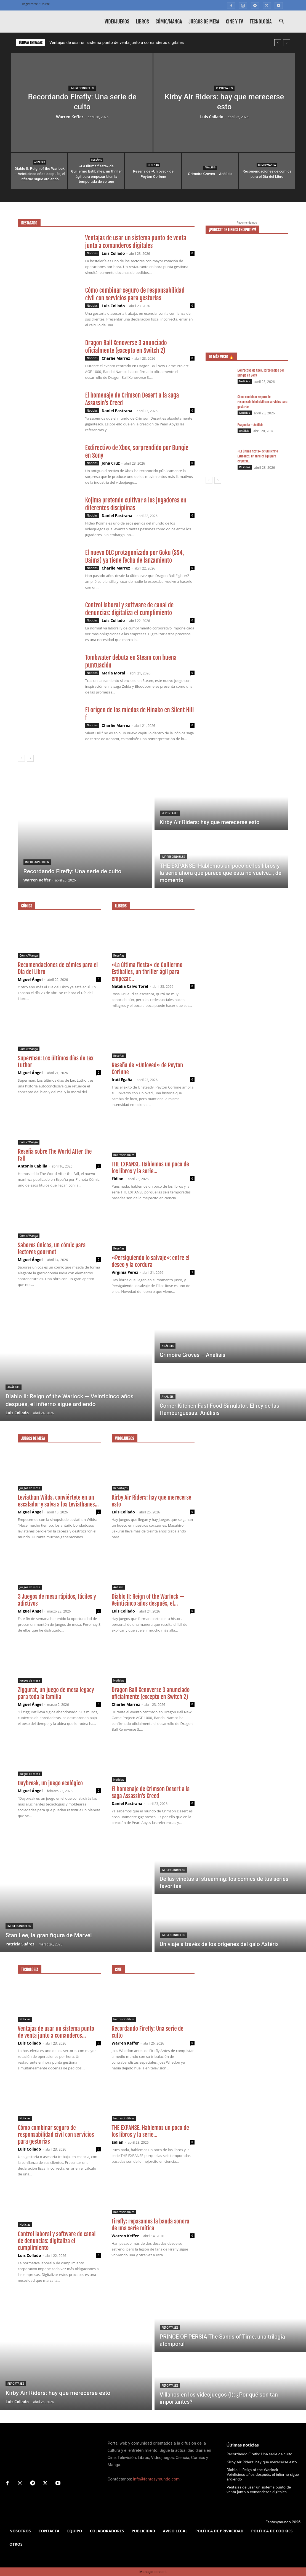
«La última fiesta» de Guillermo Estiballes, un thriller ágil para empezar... (258, 456)
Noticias (92, 253)
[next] (286, 42)
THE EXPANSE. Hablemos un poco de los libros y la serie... (150, 1168)
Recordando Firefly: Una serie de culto (147, 2032)
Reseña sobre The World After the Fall (55, 1155)
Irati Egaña (122, 1079)
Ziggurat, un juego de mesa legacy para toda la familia (56, 1693)
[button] (281, 22)
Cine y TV (234, 21)
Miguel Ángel (30, 979)
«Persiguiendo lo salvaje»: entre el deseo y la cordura (151, 1261)
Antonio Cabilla (32, 1166)
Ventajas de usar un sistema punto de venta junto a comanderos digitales (116, 42)
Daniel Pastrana (117, 410)
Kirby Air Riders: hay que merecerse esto (151, 1501)
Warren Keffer (69, 116)
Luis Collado (211, 116)
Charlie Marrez (116, 358)
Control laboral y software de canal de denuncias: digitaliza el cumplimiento (129, 608)
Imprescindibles (82, 88)
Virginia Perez (125, 1272)
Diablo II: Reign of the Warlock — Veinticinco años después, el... (148, 1600)
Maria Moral (113, 673)
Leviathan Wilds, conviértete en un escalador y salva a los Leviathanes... (58, 1501)
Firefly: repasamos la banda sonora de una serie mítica (151, 2225)
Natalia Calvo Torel (130, 986)
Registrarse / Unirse (36, 4)
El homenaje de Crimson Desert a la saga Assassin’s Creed (151, 1792)
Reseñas (96, 159)
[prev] (277, 42)
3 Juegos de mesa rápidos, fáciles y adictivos (57, 1600)
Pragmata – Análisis (250, 425)
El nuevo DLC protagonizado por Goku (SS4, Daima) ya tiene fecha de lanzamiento (134, 556)
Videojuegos (117, 21)
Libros (142, 21)
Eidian (118, 1178)
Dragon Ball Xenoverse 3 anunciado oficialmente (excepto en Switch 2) (126, 346)
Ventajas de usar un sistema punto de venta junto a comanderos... (56, 2032)
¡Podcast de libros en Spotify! (232, 229)
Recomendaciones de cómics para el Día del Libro (58, 968)
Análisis (39, 162)
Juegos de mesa (204, 21)
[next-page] (30, 758)
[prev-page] (21, 758)
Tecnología (261, 21)
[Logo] (47, 21)
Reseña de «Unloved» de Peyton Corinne (147, 1068)
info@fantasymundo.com (156, 2479)
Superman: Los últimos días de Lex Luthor (56, 1062)
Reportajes (224, 88)
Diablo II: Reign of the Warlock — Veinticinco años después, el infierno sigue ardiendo (263, 2474)
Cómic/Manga (169, 21)
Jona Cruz (111, 463)
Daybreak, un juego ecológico (50, 1783)
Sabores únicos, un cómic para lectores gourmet (52, 1248)
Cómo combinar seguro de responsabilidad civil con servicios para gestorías (135, 294)
